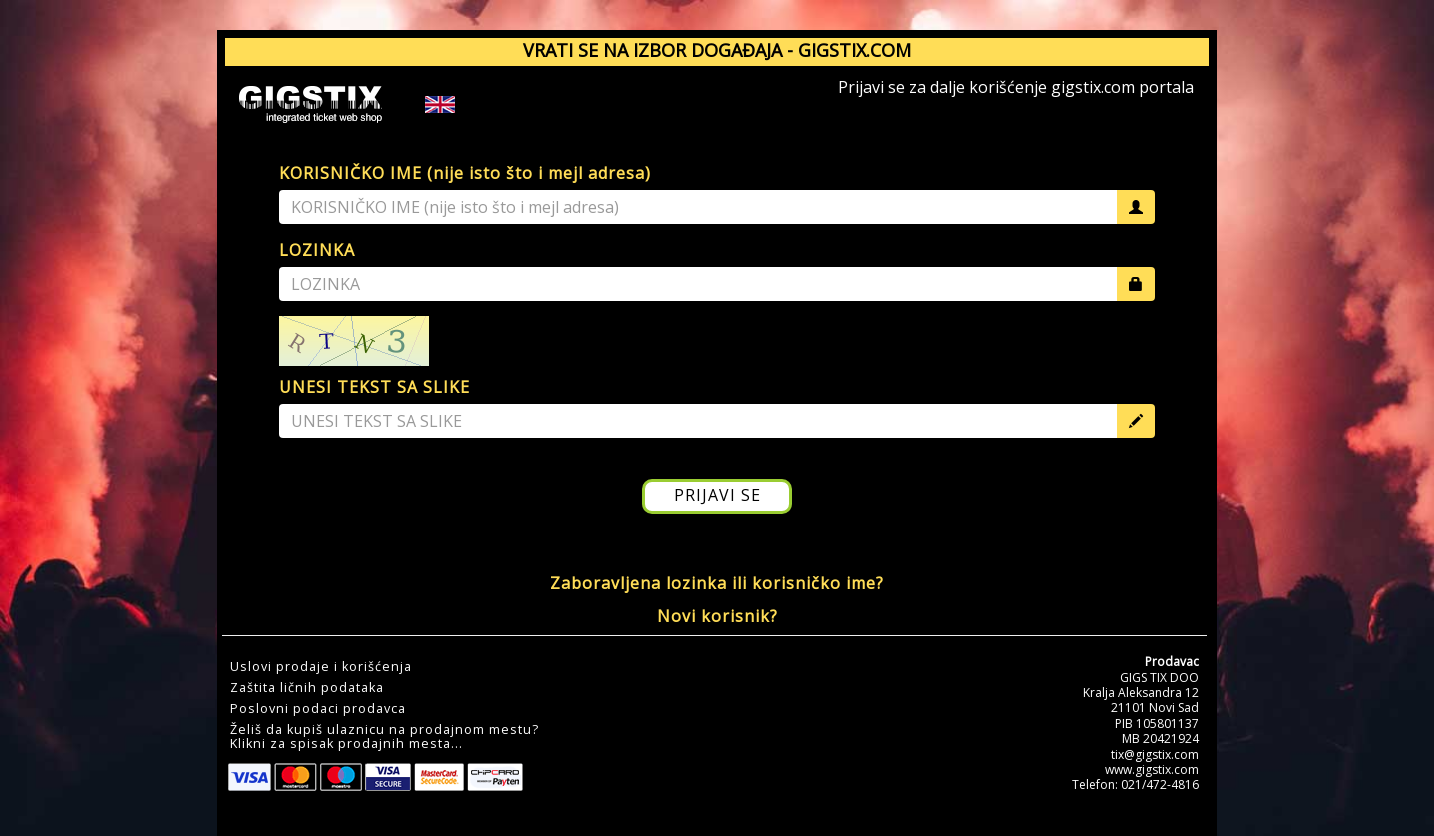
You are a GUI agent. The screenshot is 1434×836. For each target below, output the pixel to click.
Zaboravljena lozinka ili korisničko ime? (717, 583)
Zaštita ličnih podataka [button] (307, 688)
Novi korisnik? (717, 616)
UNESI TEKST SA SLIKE (374, 387)
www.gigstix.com (1152, 769)
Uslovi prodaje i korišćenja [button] (321, 667)
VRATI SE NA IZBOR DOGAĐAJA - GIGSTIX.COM (717, 50)
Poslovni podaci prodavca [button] (318, 709)
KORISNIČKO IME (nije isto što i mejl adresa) (465, 173)
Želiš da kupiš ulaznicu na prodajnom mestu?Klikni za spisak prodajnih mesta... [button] (384, 737)
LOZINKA (317, 250)
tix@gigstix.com (1155, 754)
